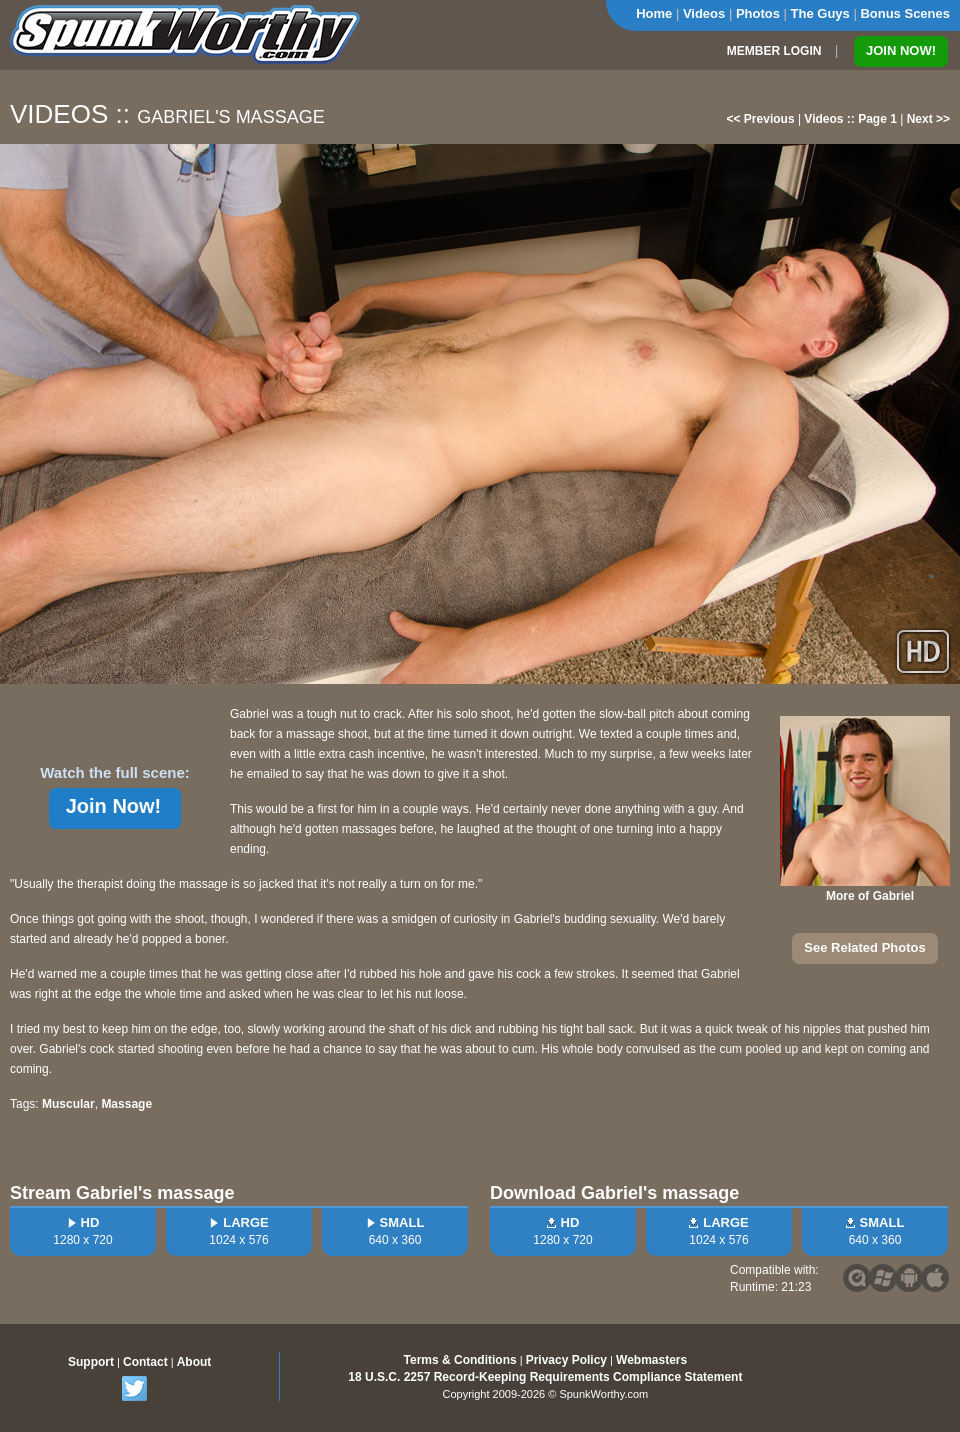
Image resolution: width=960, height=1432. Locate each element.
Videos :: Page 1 (850, 119)
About (194, 1362)
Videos (704, 13)
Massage (126, 1104)
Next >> (928, 119)
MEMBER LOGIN (774, 51)
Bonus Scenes (905, 13)
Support (91, 1362)
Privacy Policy (566, 1360)
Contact (145, 1362)
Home (654, 13)
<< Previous (761, 119)
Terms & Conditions (460, 1360)
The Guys (820, 13)
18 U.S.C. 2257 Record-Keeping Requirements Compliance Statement (545, 1377)
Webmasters (651, 1360)
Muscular (68, 1104)
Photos (758, 13)
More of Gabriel (870, 896)
